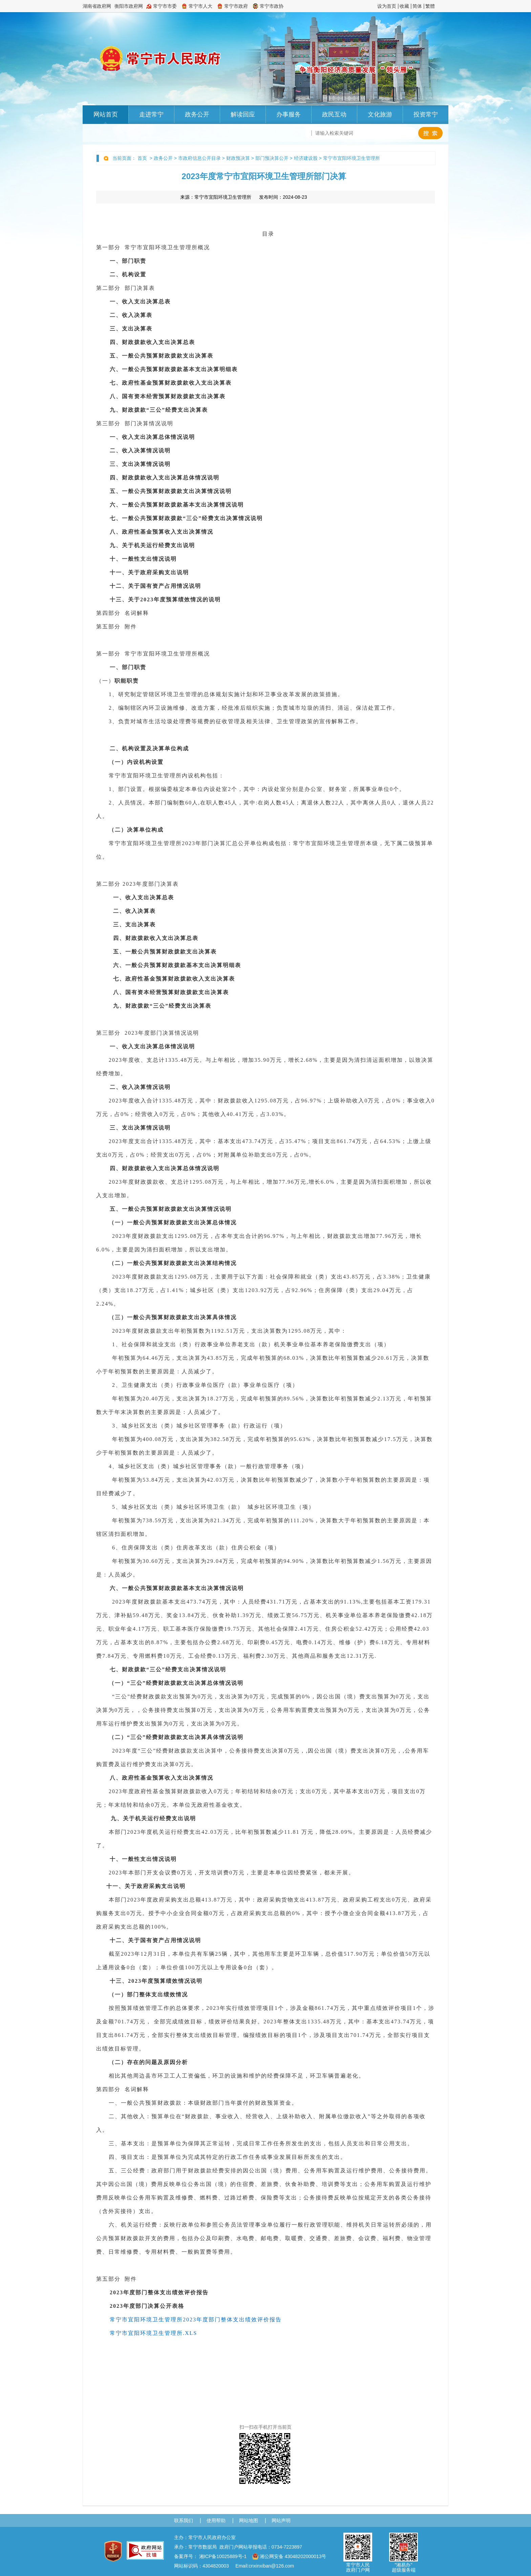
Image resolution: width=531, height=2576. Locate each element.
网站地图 (248, 2520)
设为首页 (386, 6)
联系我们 (183, 2520)
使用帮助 (216, 2520)
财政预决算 (238, 158)
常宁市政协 (271, 6)
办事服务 (288, 114)
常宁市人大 (200, 6)
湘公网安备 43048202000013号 (289, 2556)
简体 (417, 6)
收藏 (404, 6)
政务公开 (197, 114)
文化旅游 (380, 114)
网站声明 (281, 2520)
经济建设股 (306, 158)
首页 (142, 158)
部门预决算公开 (272, 158)
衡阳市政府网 (128, 6)
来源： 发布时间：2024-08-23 (243, 197)
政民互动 (334, 114)
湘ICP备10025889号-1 (223, 2556)
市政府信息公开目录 (199, 158)
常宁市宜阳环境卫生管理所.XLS (153, 2333)
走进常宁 (151, 114)
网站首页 (105, 114)
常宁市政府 (236, 6)
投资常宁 (425, 114)
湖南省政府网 (97, 6)
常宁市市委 (165, 6)
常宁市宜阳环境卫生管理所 (351, 158)
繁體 (430, 6)
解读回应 (243, 114)
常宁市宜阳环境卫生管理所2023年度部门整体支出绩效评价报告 (196, 2319)
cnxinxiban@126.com (271, 2566)
